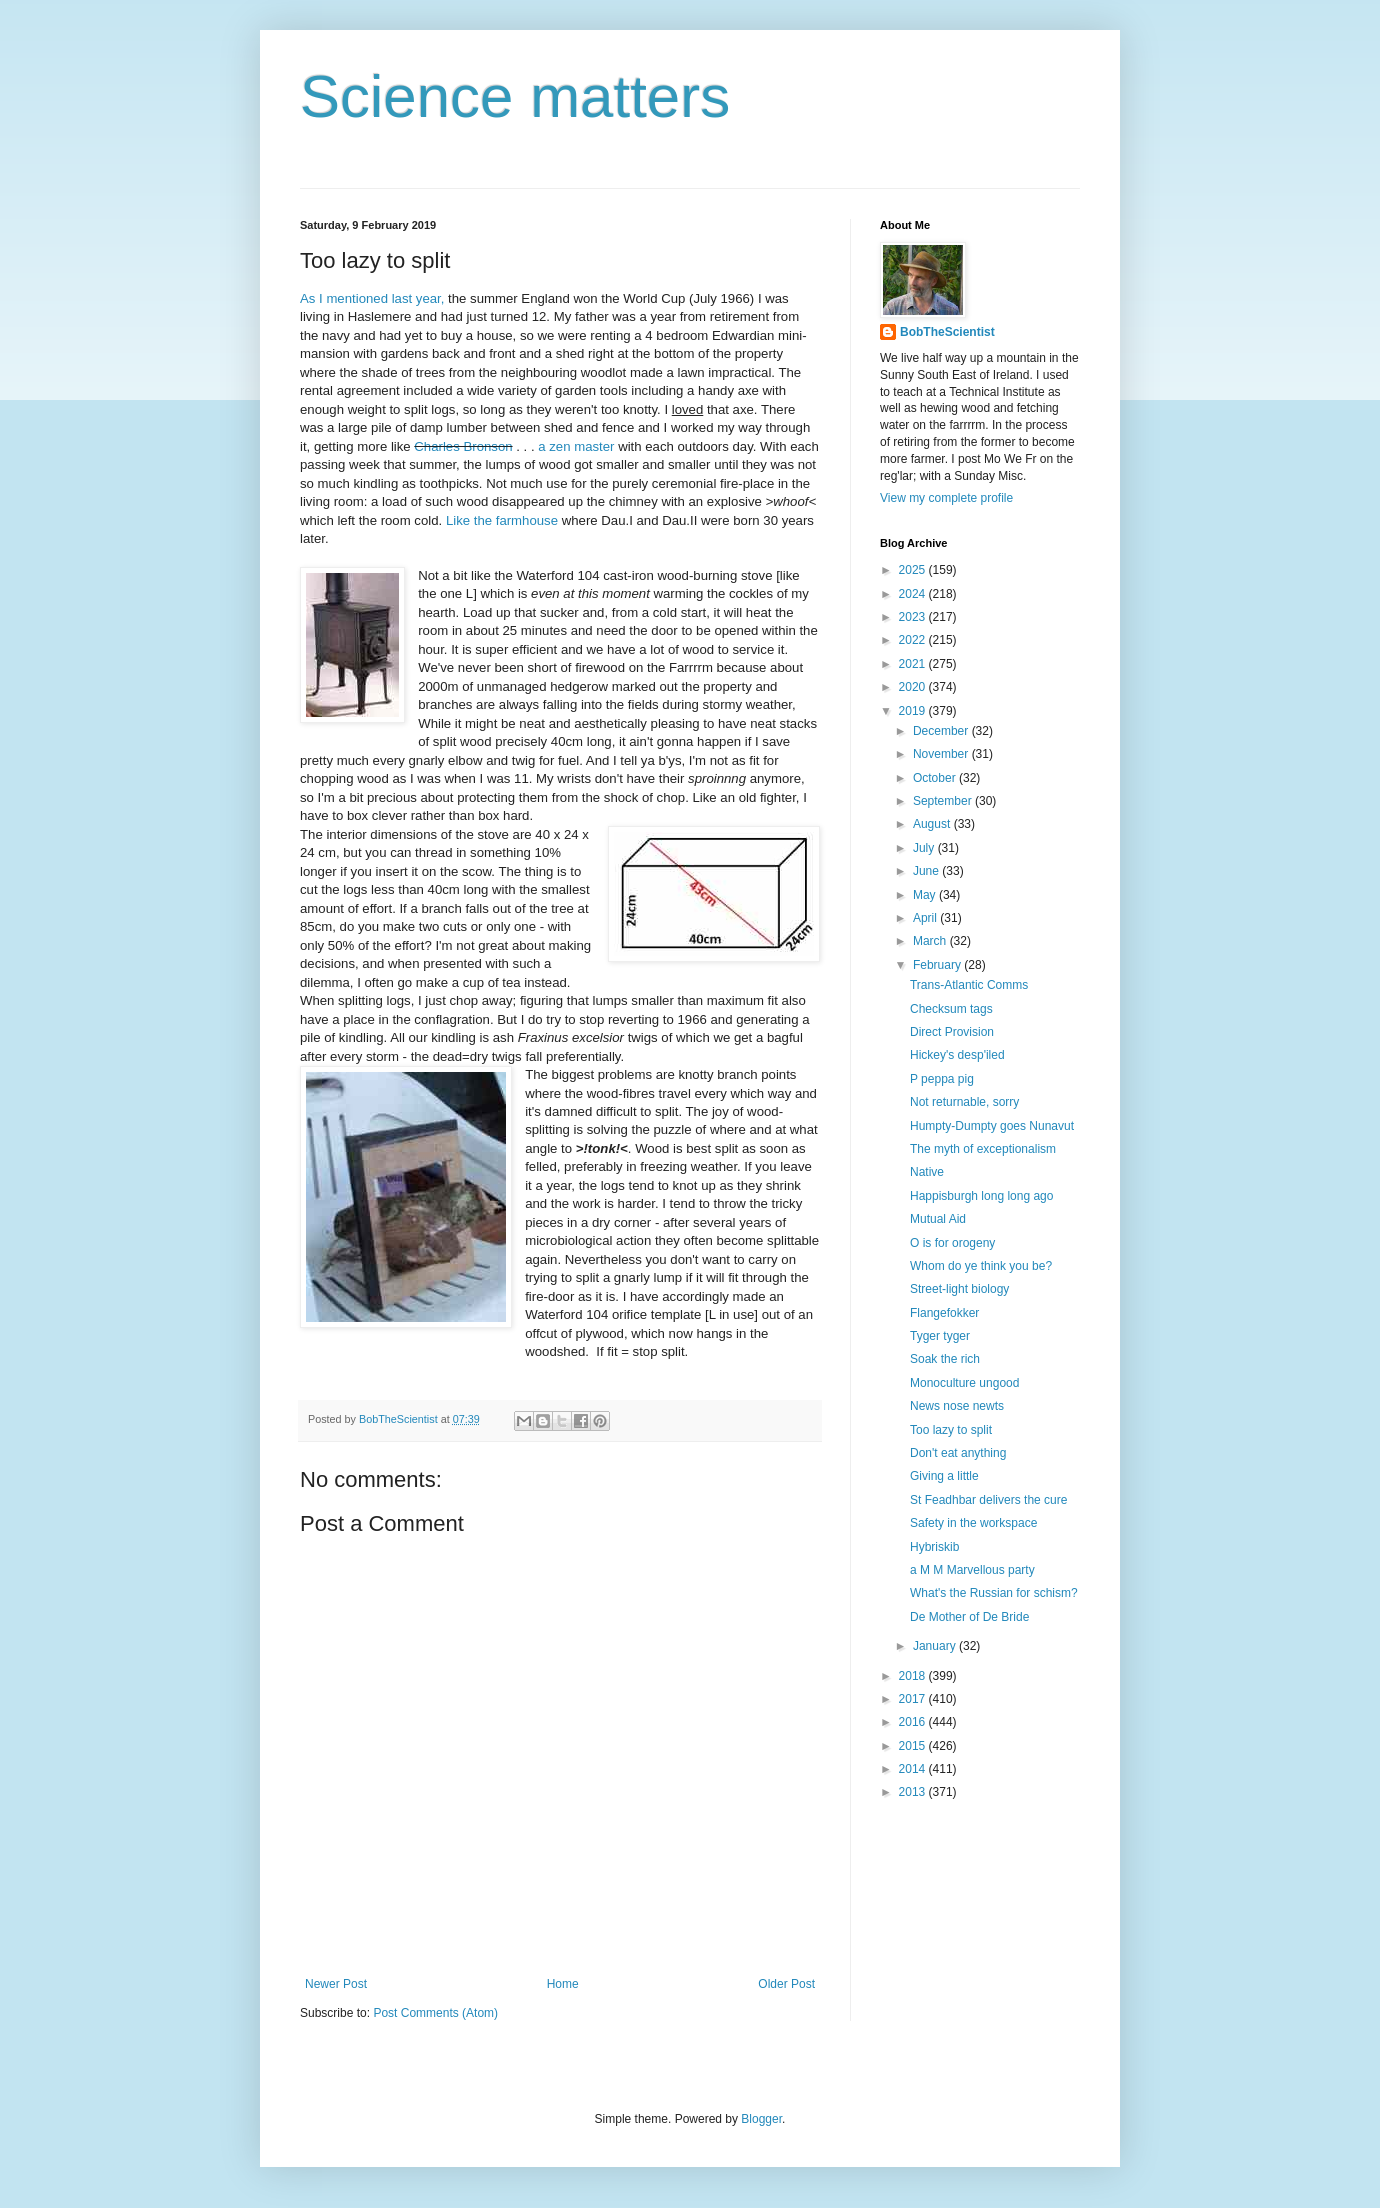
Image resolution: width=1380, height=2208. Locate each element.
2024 (914, 594)
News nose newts (957, 1406)
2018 (914, 1676)
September (944, 801)
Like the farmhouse (502, 520)
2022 (914, 640)
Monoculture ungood (964, 1383)
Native (927, 1172)
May (926, 895)
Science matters (515, 96)
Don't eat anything (958, 1453)
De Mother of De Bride (969, 1617)
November (942, 754)
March (931, 941)
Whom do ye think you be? (981, 1266)
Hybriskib (934, 1547)
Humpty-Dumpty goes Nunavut (992, 1126)
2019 (914, 711)
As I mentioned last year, (372, 298)
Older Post (786, 1984)
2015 (914, 1746)
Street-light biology (959, 1289)
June (927, 871)
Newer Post (336, 1984)
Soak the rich (945, 1359)
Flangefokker (944, 1313)
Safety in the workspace (973, 1523)
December (942, 731)
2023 (914, 617)
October (936, 778)
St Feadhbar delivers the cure (988, 1500)
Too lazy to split (951, 1430)
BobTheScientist (947, 332)
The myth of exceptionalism (983, 1149)
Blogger (761, 2119)
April (926, 918)
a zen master (576, 446)
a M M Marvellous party (972, 1570)
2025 (914, 570)
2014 (914, 1769)
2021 (914, 664)
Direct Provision (952, 1032)
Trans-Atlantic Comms (969, 985)
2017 (914, 1699)
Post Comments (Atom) (435, 2013)
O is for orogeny (952, 1243)
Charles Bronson (463, 446)
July (925, 848)
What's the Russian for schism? (994, 1593)
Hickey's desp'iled (957, 1055)
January (936, 1646)
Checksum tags (951, 1009)
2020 (914, 687)
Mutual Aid (938, 1219)
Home (563, 1984)
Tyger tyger (940, 1336)
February (938, 965)
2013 (914, 1792)
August (933, 824)
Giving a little (944, 1476)
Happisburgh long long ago (981, 1196)
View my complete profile (946, 498)
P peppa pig (942, 1079)
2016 (914, 1722)
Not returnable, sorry (964, 1102)
